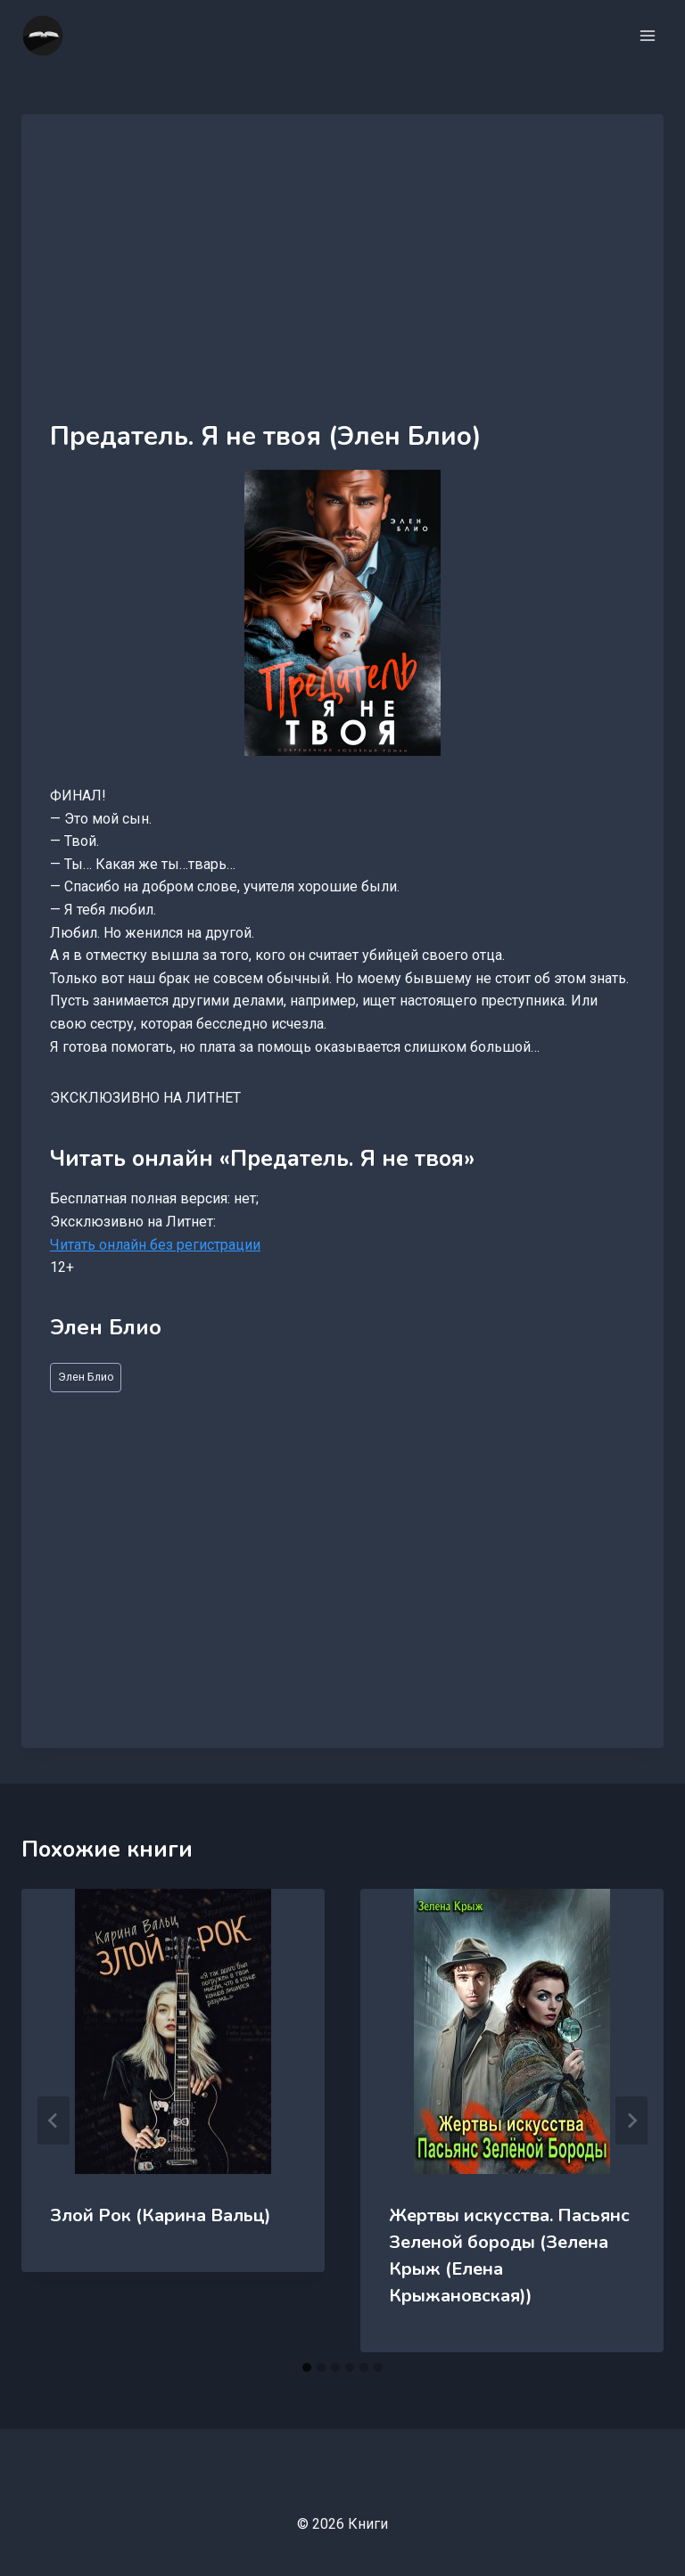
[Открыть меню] (647, 35)
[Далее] (631, 2120)
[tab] (306, 2367)
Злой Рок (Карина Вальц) (160, 2215)
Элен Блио (86, 1376)
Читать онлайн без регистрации (155, 1244)
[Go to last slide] (53, 2120)
